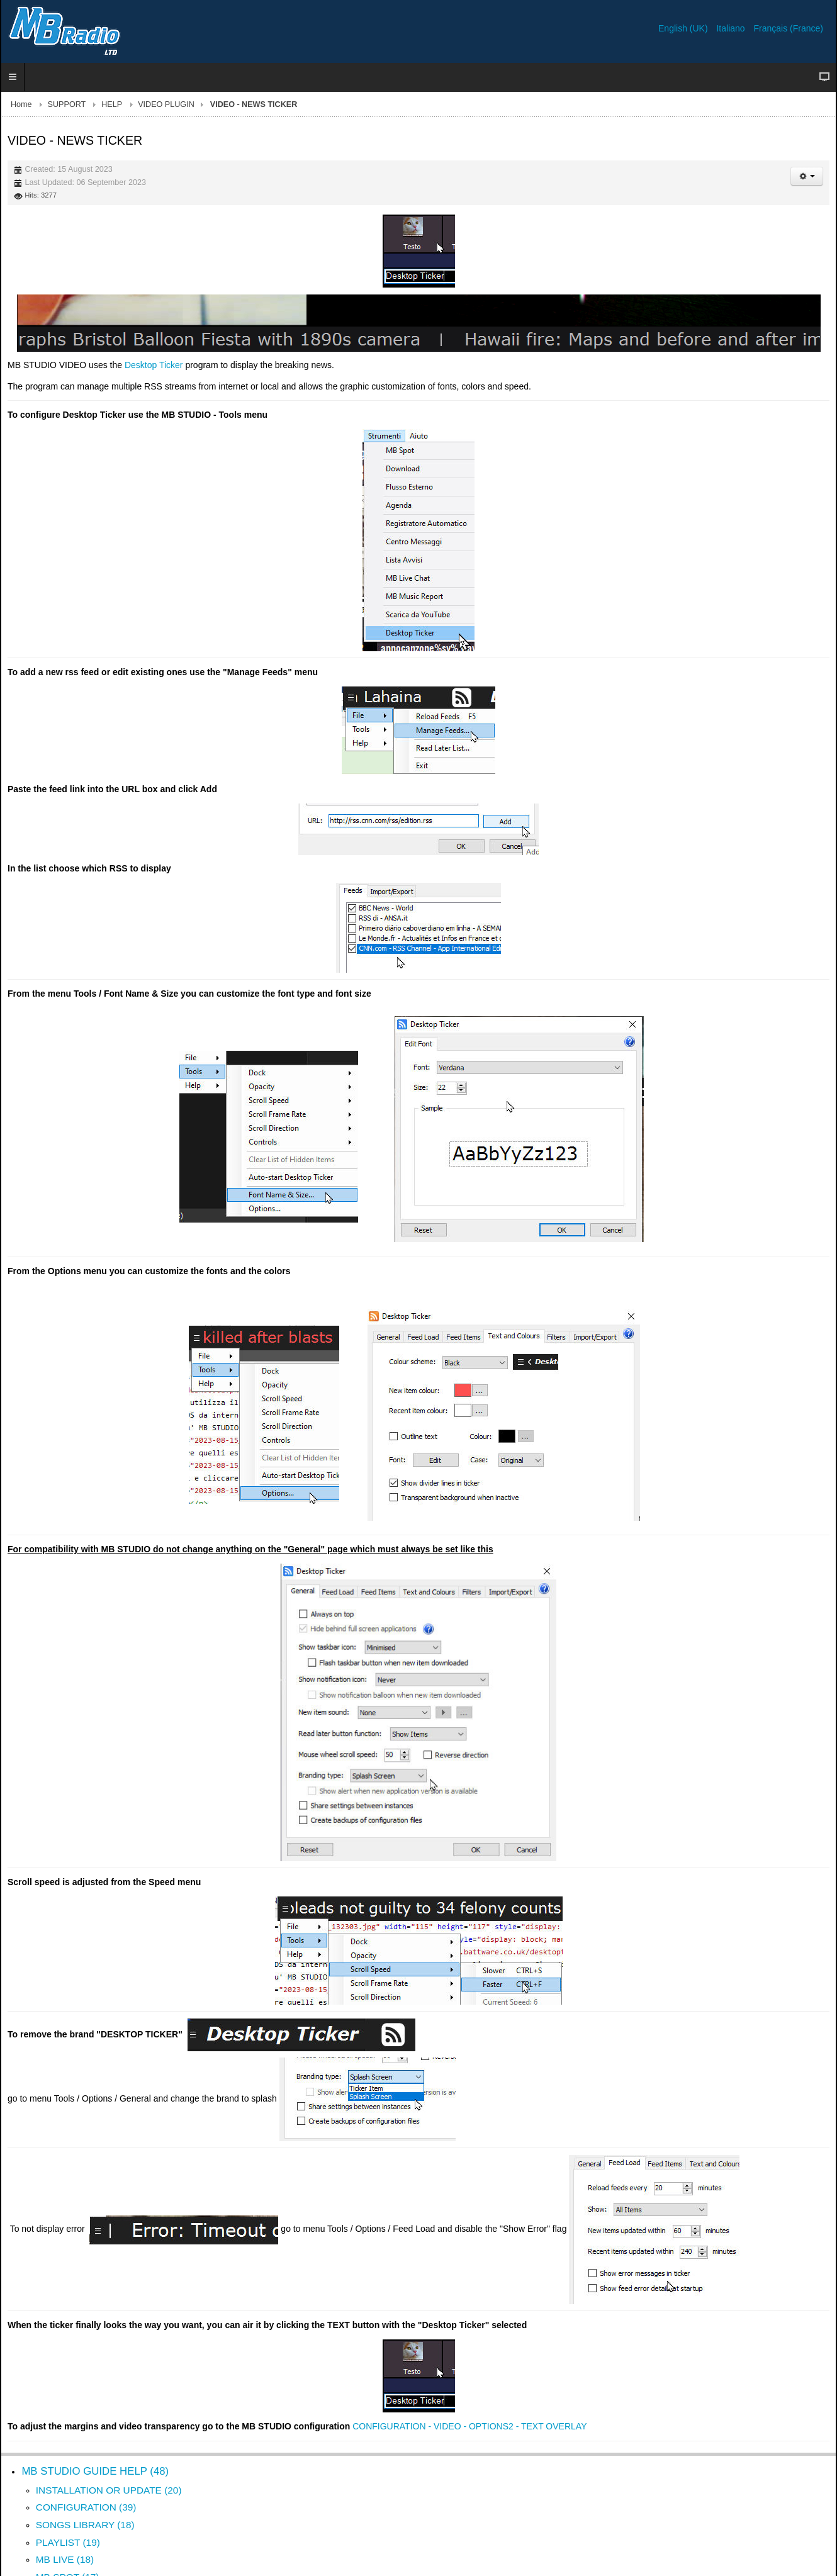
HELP (111, 104)
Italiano (731, 28)
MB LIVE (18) (65, 2559)
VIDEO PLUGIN (166, 104)
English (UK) (684, 28)
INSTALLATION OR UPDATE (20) (109, 2490)
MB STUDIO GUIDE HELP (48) (95, 2471)
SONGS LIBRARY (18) (85, 2524)
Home (21, 104)
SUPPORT (67, 104)
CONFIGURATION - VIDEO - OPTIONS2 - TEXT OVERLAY (469, 2426)
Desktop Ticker (154, 365)
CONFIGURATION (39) (86, 2507)
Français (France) (788, 28)
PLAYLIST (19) (68, 2542)
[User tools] (806, 176)
